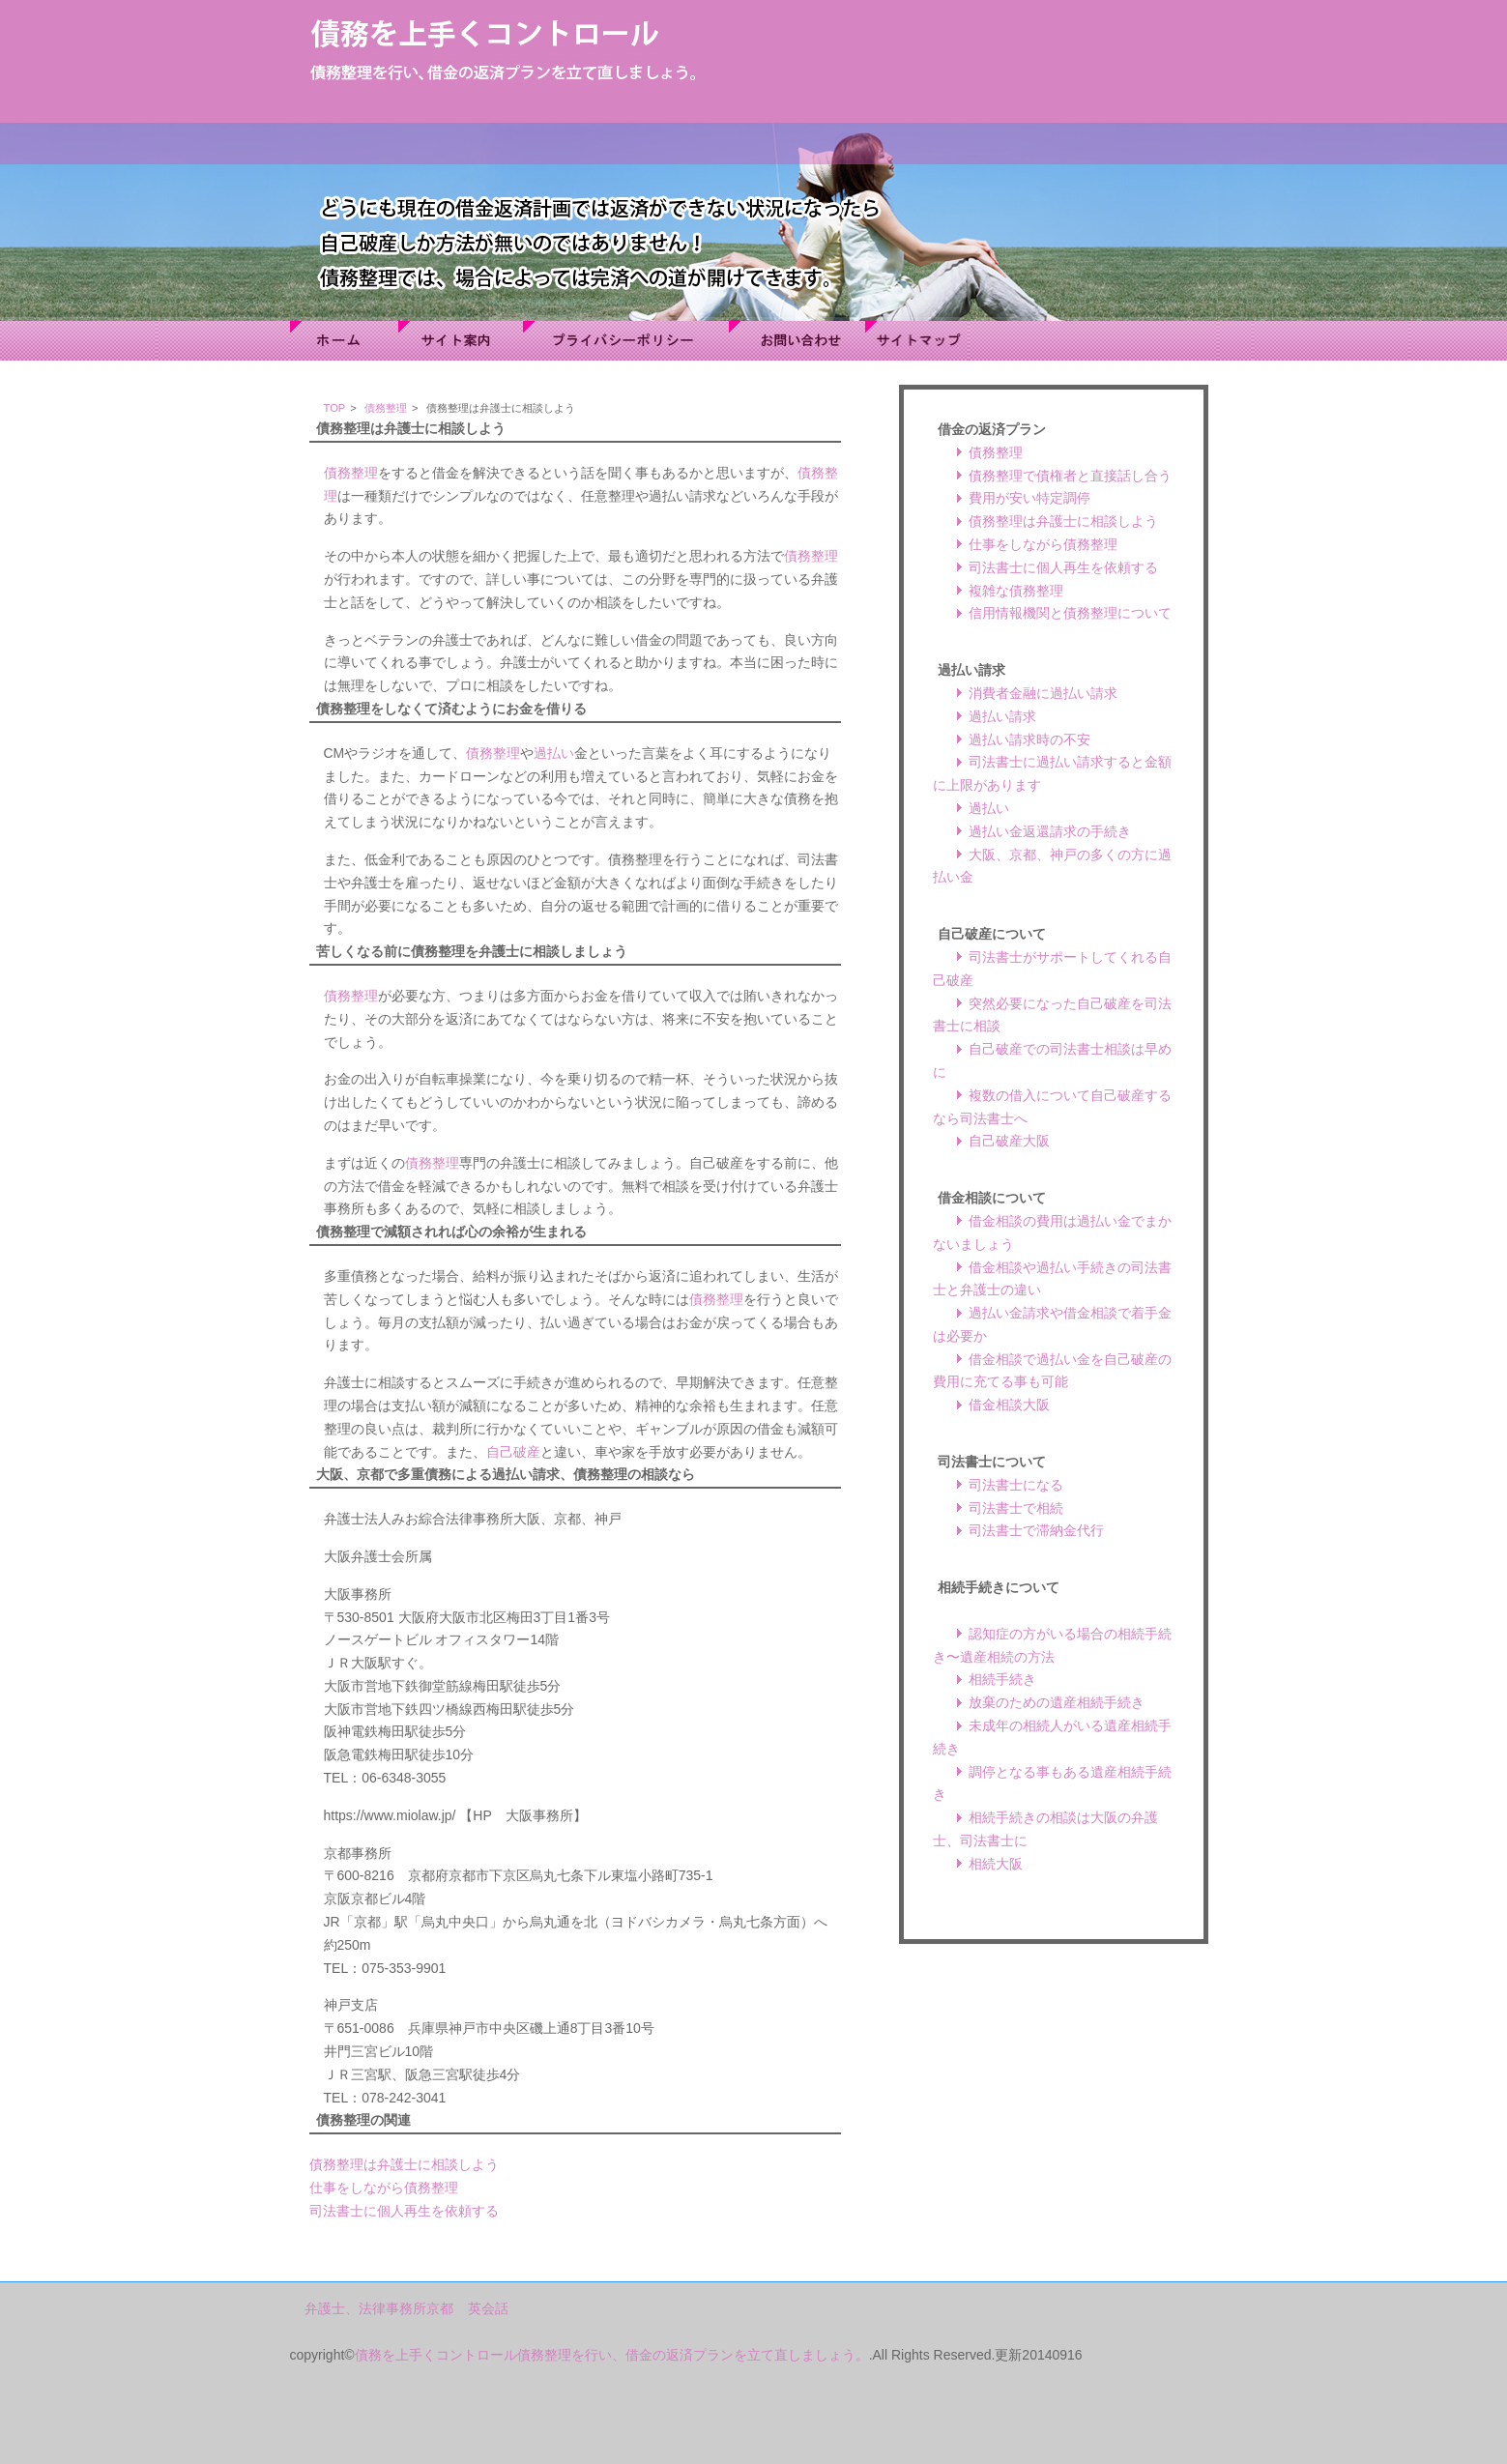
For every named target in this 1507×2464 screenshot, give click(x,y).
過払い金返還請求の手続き (1050, 831)
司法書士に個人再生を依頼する (404, 2210)
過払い (554, 753)
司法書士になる (1016, 1485)
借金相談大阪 (1009, 1404)
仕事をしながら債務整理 (383, 2187)
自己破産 (513, 1452)
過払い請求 (1002, 716)
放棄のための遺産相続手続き (1057, 1702)
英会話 (488, 2308)
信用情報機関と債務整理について (1070, 613)
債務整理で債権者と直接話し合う (1070, 475)
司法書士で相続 (1016, 1508)
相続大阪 (996, 1863)
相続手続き (1002, 1679)
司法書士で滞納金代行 (1036, 1530)
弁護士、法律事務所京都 (378, 2308)
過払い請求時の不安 (1029, 739)
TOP (335, 408)
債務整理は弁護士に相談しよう (404, 2164)
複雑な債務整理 (1016, 590)
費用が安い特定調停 (1029, 498)
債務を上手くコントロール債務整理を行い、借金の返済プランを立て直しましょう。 (612, 2355)
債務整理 (385, 408)
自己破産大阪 (1009, 1140)
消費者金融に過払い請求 (1043, 693)
